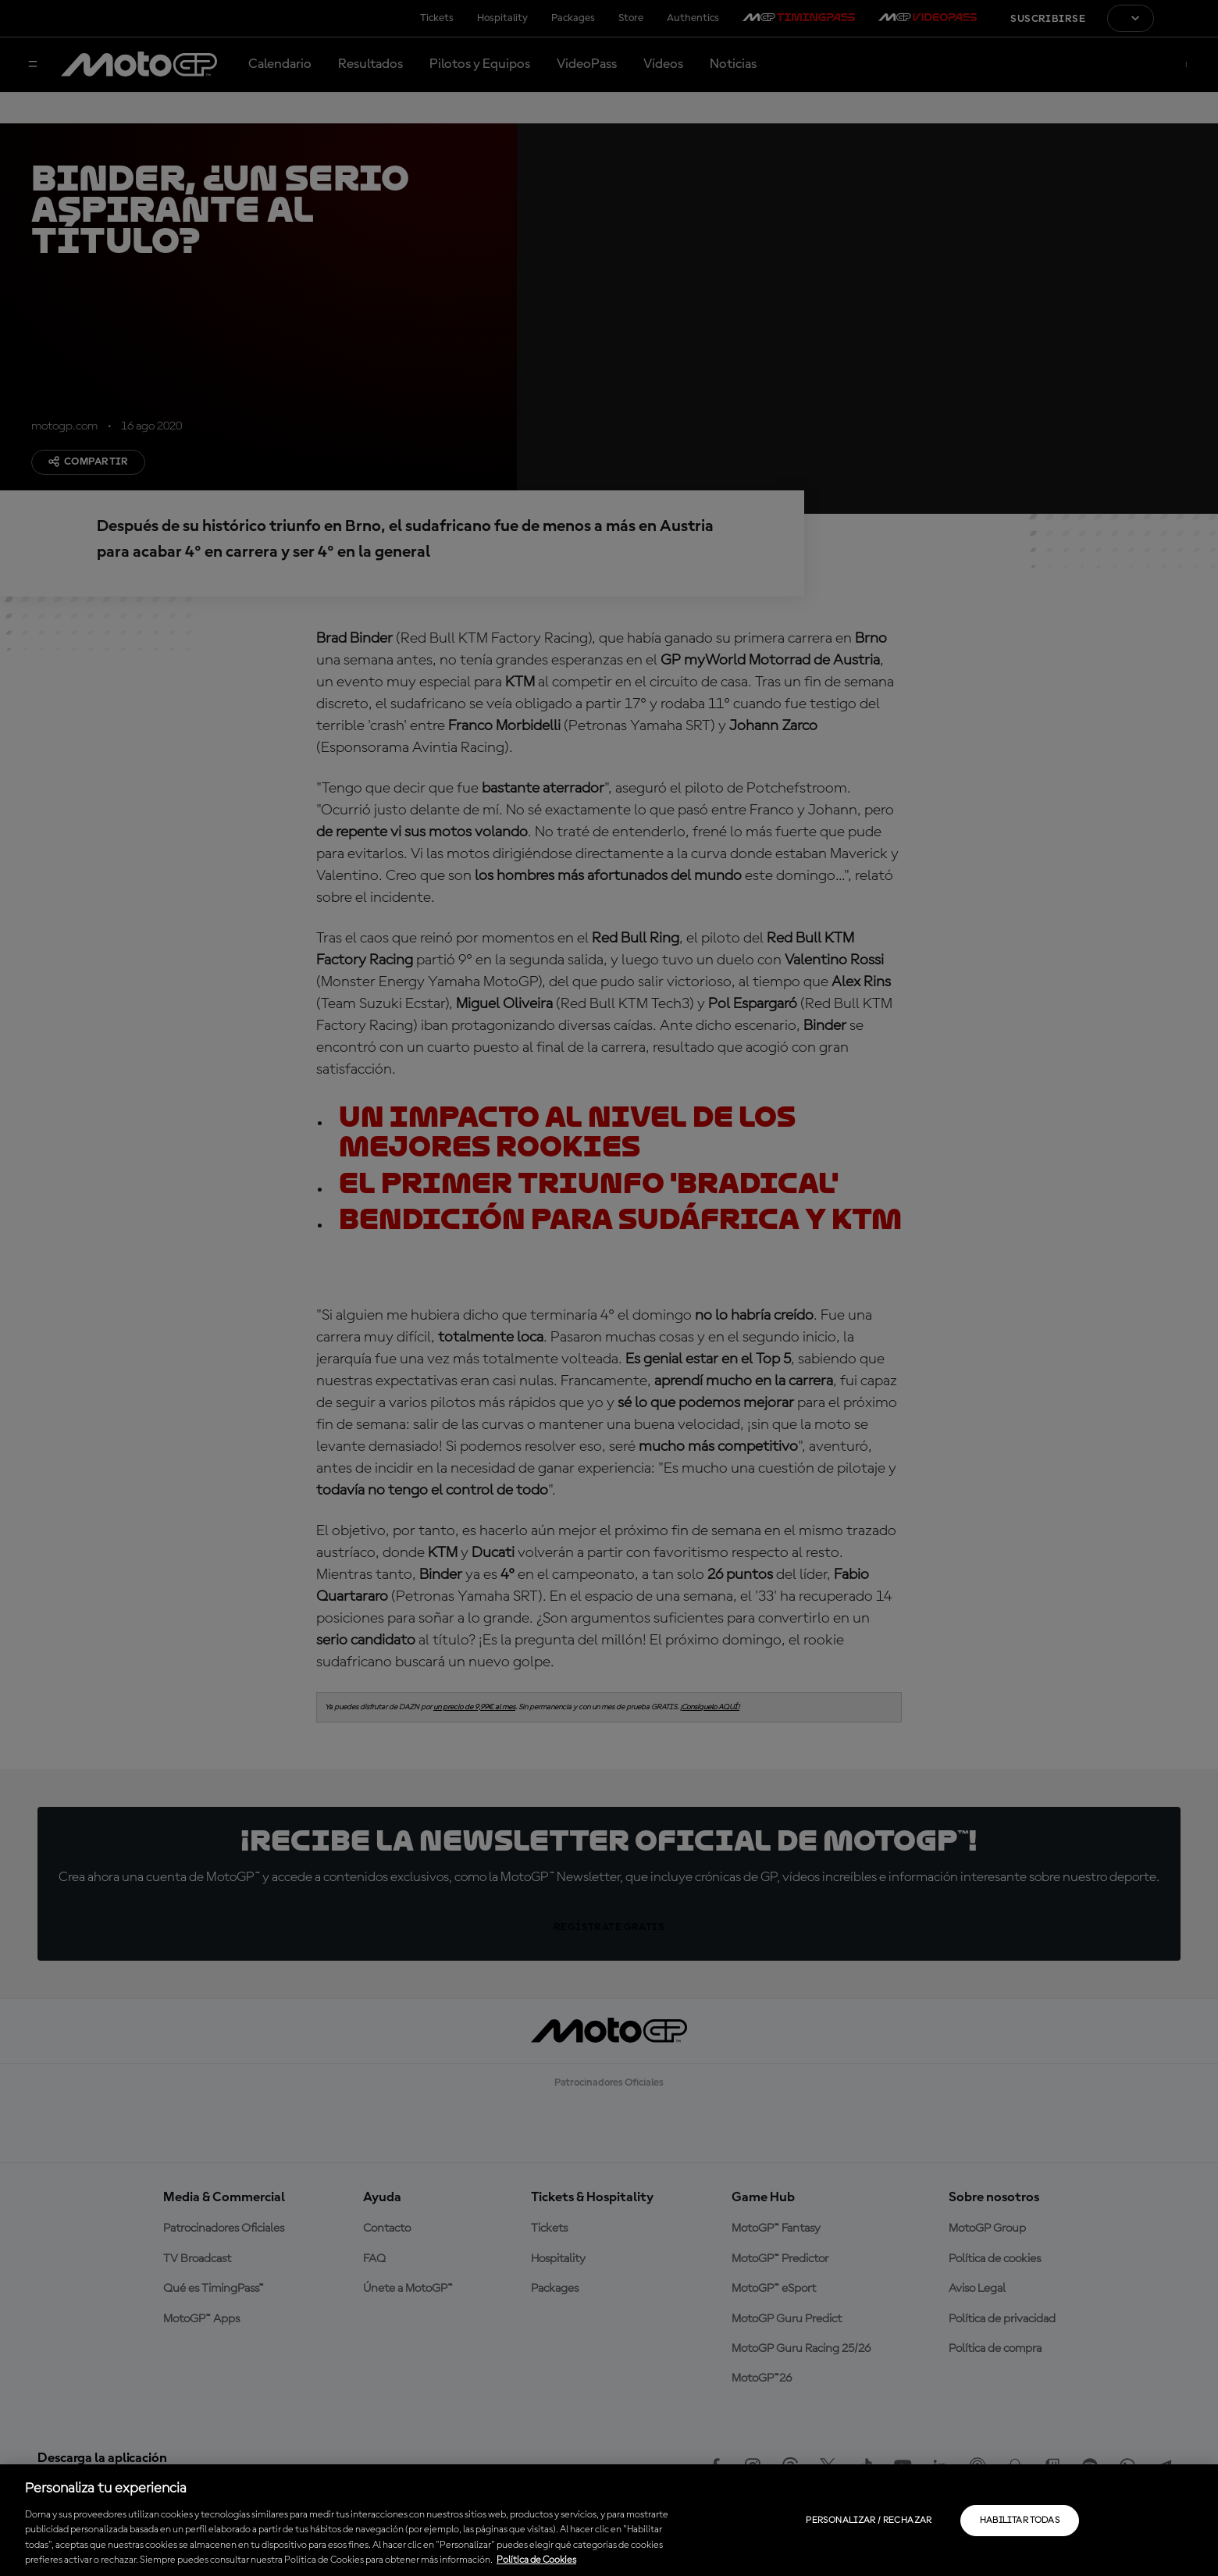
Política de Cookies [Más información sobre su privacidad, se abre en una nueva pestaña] (536, 2560)
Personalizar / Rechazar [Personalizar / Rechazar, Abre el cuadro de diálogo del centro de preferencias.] (868, 2520)
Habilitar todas (1020, 2520)
